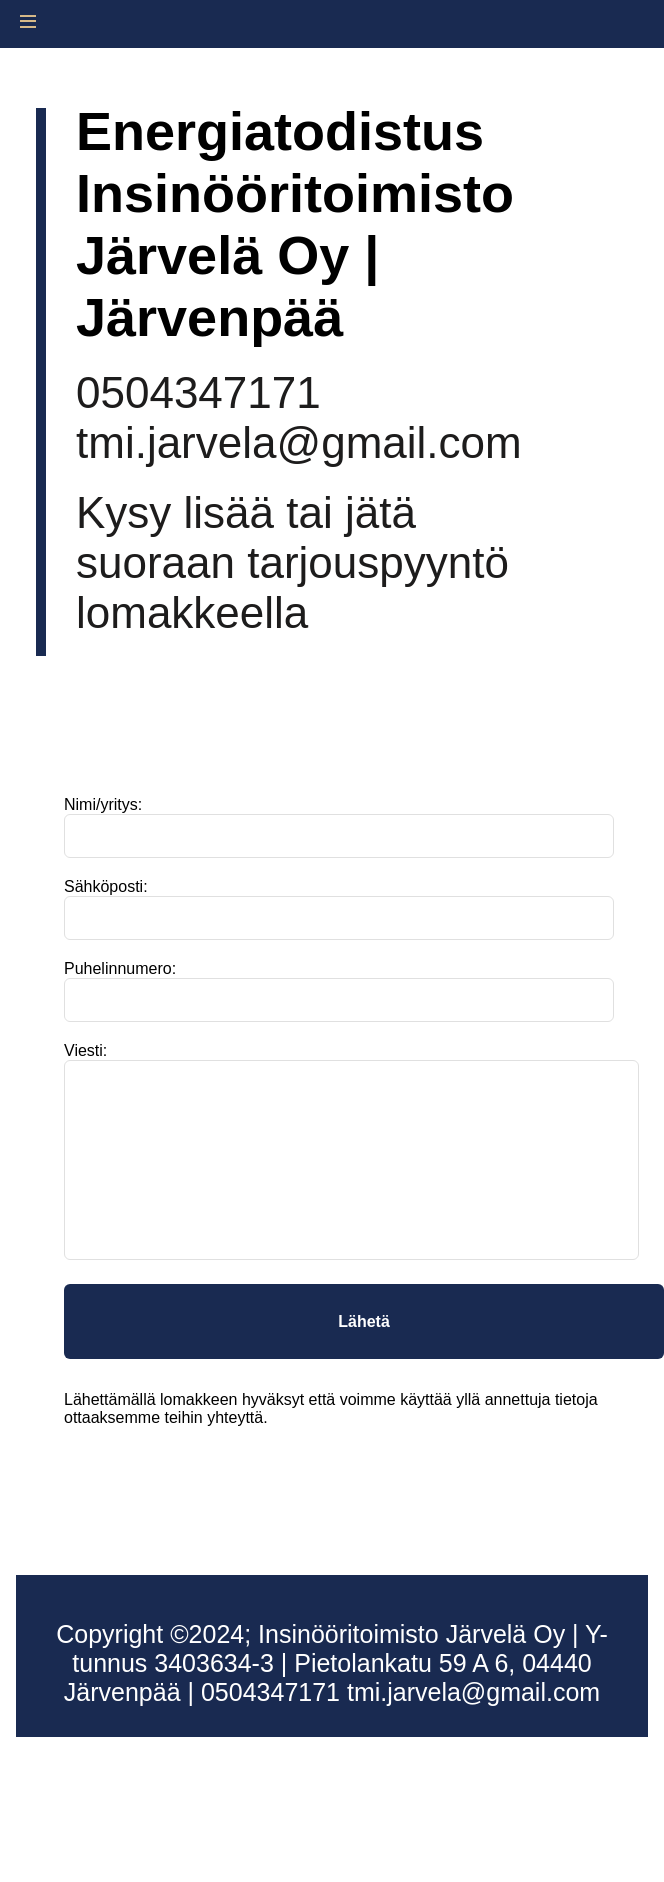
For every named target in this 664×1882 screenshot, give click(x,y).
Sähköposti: (106, 886)
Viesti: (85, 1050)
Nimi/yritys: (103, 804)
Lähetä (364, 1321)
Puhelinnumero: (120, 968)
